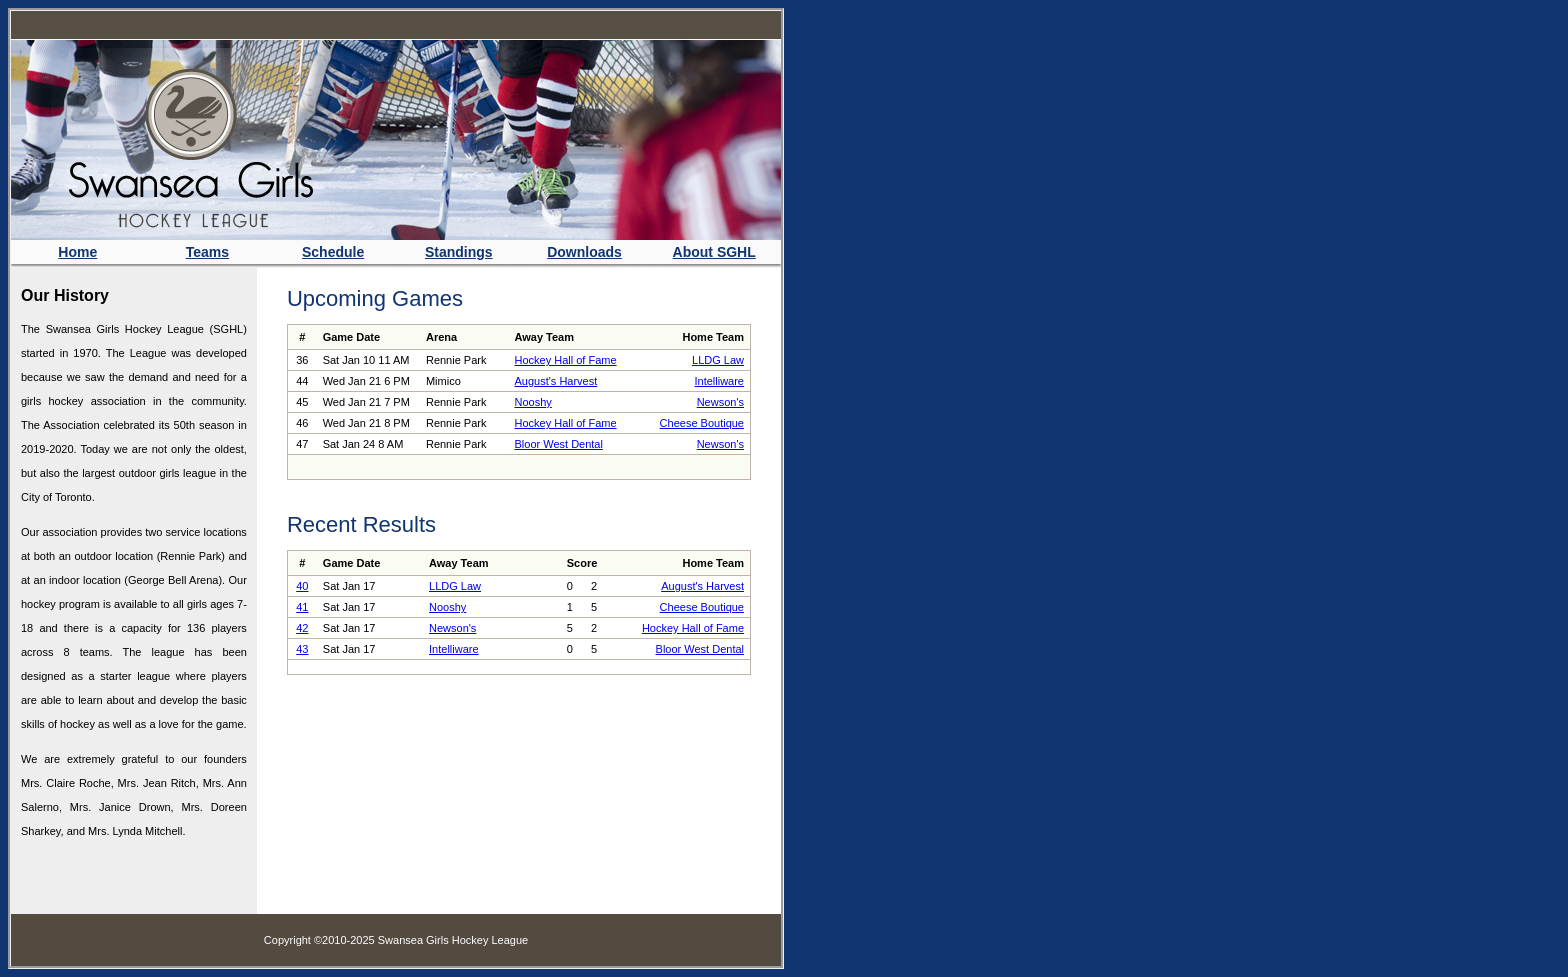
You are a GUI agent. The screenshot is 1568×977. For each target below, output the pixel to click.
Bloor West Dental (558, 444)
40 (302, 586)
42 (302, 628)
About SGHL (714, 252)
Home (77, 252)
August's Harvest (555, 381)
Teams (207, 252)
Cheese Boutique (702, 423)
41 (302, 607)
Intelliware (719, 381)
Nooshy (532, 402)
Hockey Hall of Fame (565, 360)
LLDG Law (718, 360)
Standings (459, 252)
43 (302, 649)
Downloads (584, 252)
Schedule (333, 252)
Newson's (720, 402)
